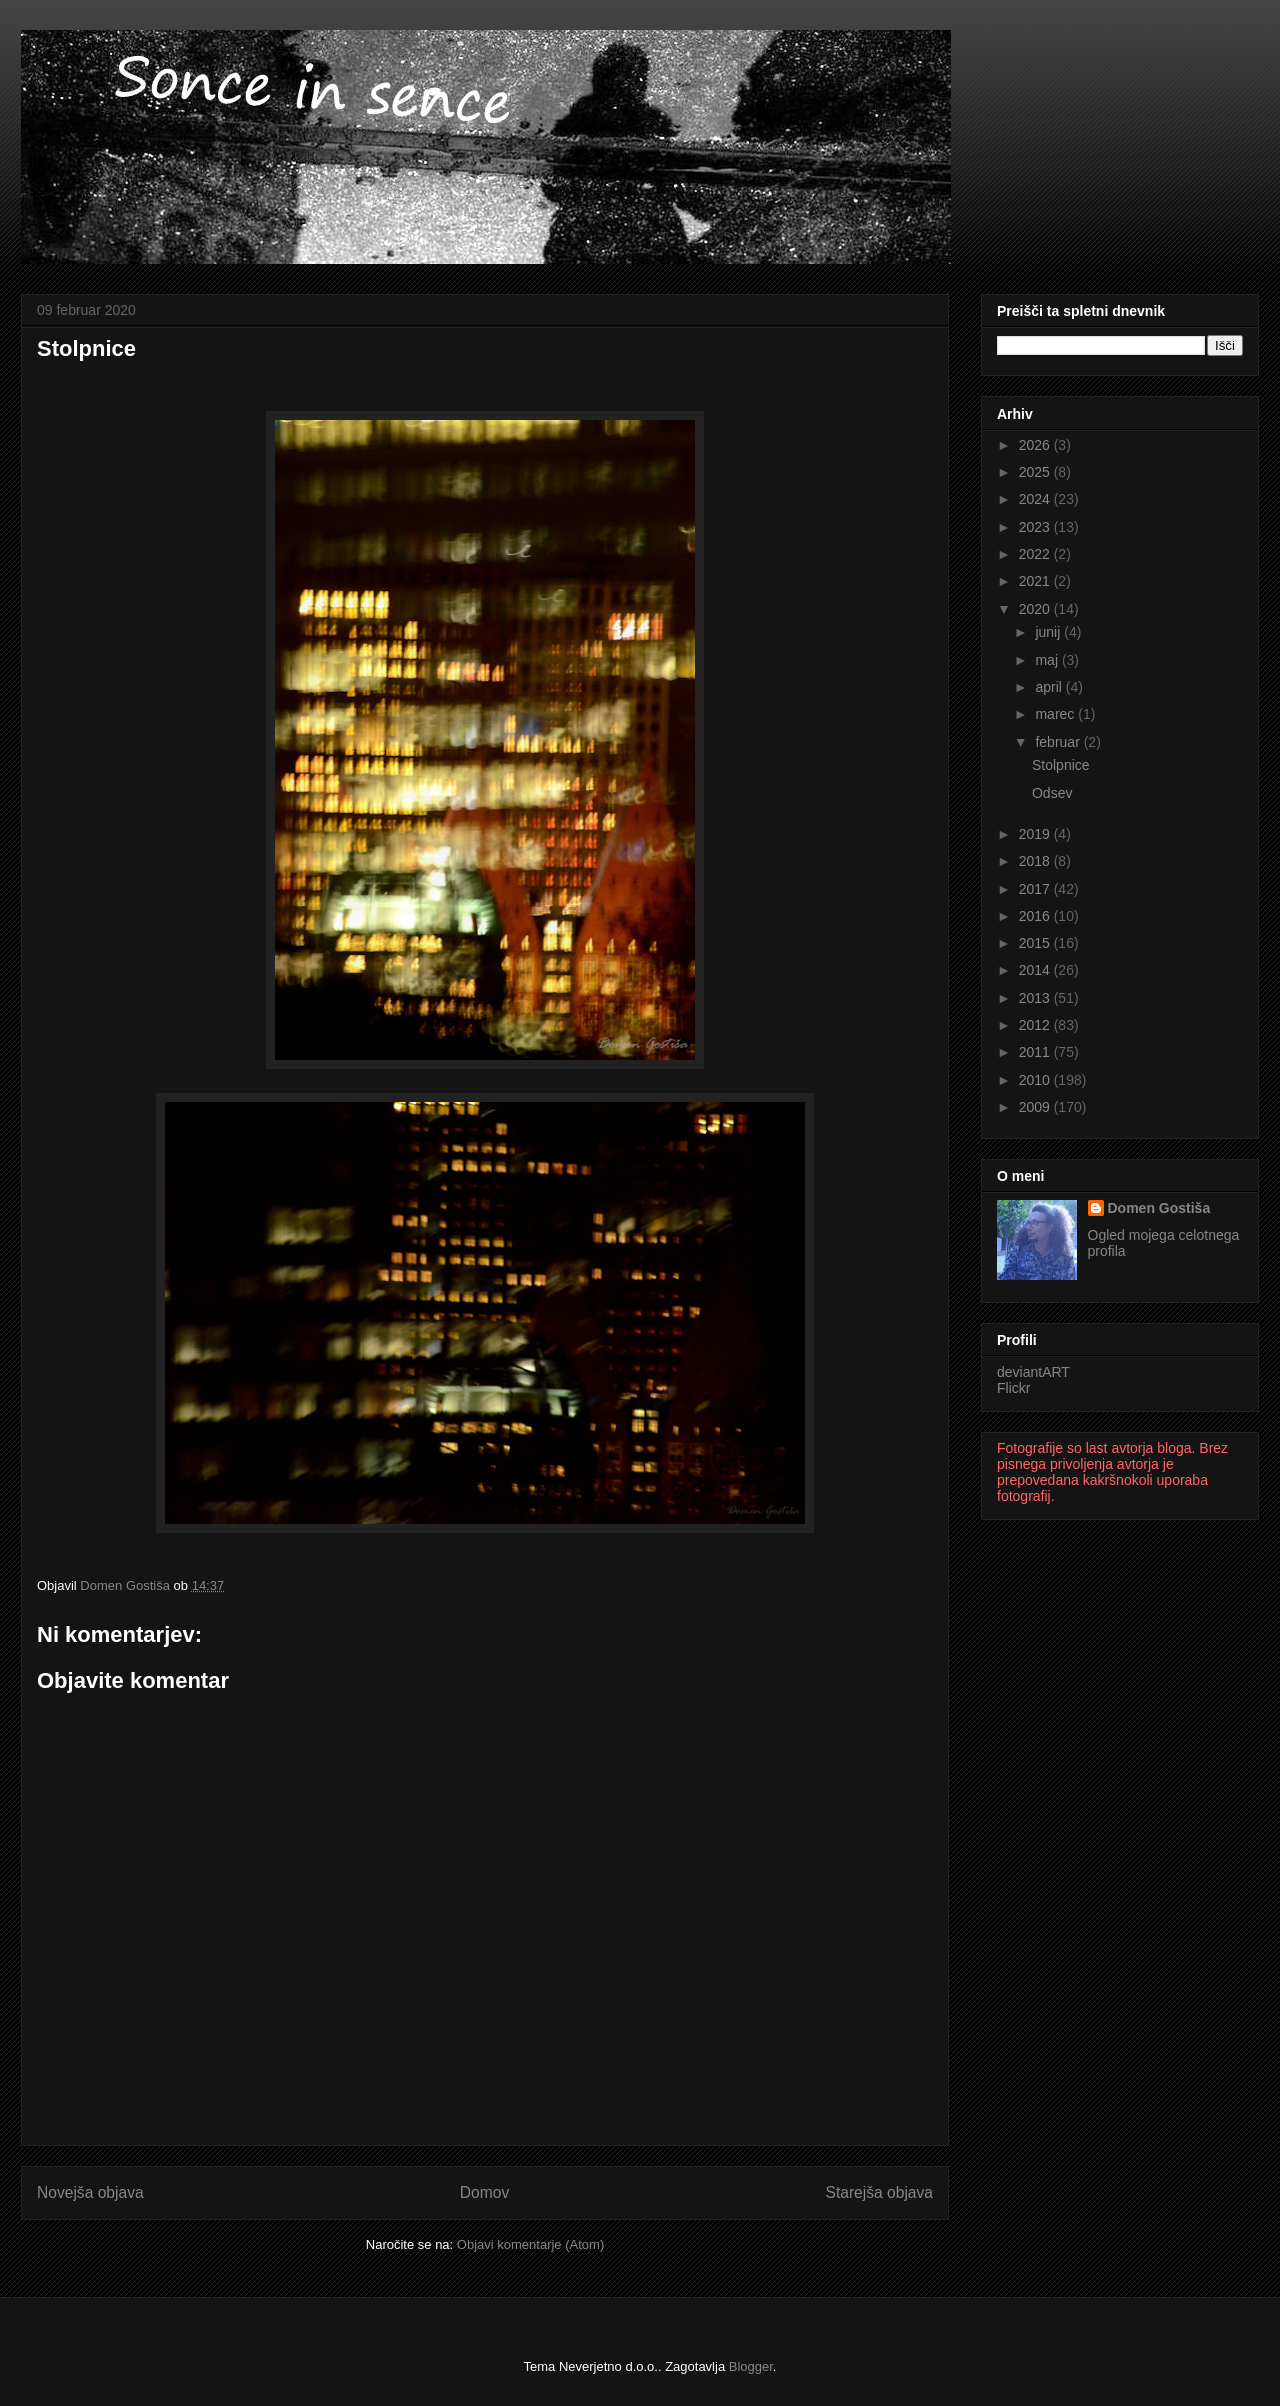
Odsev (1052, 793)
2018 (1036, 861)
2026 (1036, 445)
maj (1048, 660)
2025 (1036, 472)
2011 (1036, 1052)
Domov (484, 2192)
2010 (1036, 1080)
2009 (1036, 1107)
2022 (1036, 554)
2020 (1036, 609)
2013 (1036, 998)
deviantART (1033, 1372)
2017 (1036, 889)
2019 (1036, 834)
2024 (1036, 499)
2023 (1036, 527)
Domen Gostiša (1159, 1208)
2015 (1036, 943)
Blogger (751, 2366)
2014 (1036, 970)
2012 (1036, 1025)
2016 (1036, 916)
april (1050, 687)
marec (1056, 714)
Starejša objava (880, 2192)
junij (1049, 632)
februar (1059, 742)
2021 (1036, 581)
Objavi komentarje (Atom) (530, 2244)
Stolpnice (1061, 765)
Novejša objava (90, 2192)
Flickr (1013, 1388)
